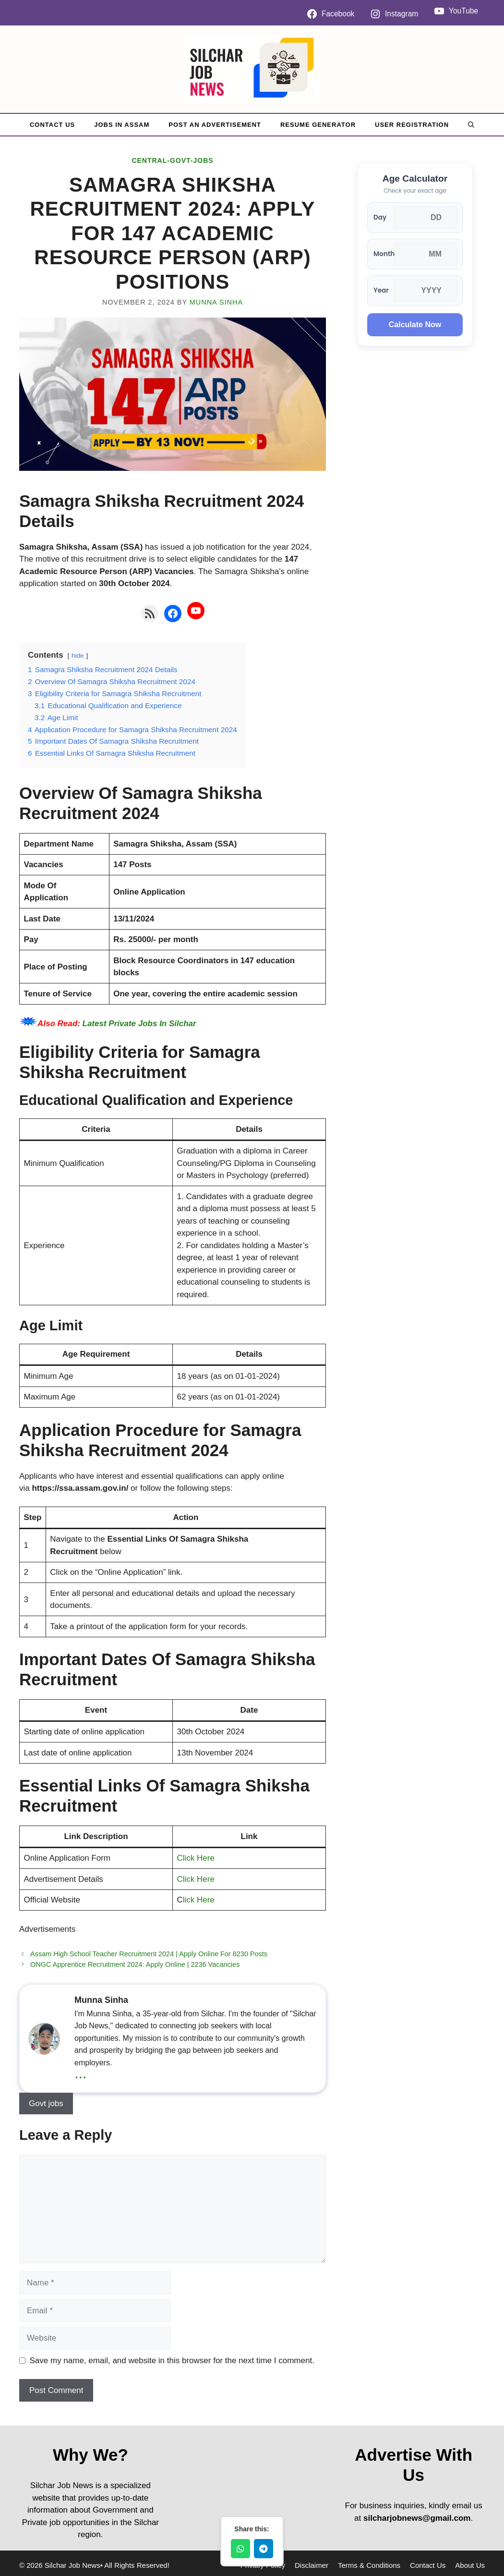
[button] (471, 124)
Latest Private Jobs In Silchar (139, 1023)
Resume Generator (318, 124)
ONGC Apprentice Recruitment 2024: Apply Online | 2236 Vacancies (135, 1964)
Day (379, 217)
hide (78, 655)
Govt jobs (46, 2103)
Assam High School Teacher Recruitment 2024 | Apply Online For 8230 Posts (148, 1954)
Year (381, 290)
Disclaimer (311, 2565)
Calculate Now (415, 324)
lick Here (199, 1899)
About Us (470, 2565)
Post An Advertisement (214, 124)
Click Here (196, 1858)
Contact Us (52, 124)
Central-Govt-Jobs (172, 160)
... (80, 2073)
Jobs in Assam (121, 124)
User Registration (412, 124)
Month (384, 253)
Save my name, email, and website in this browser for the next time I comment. (172, 2360)
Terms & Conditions (369, 2565)
